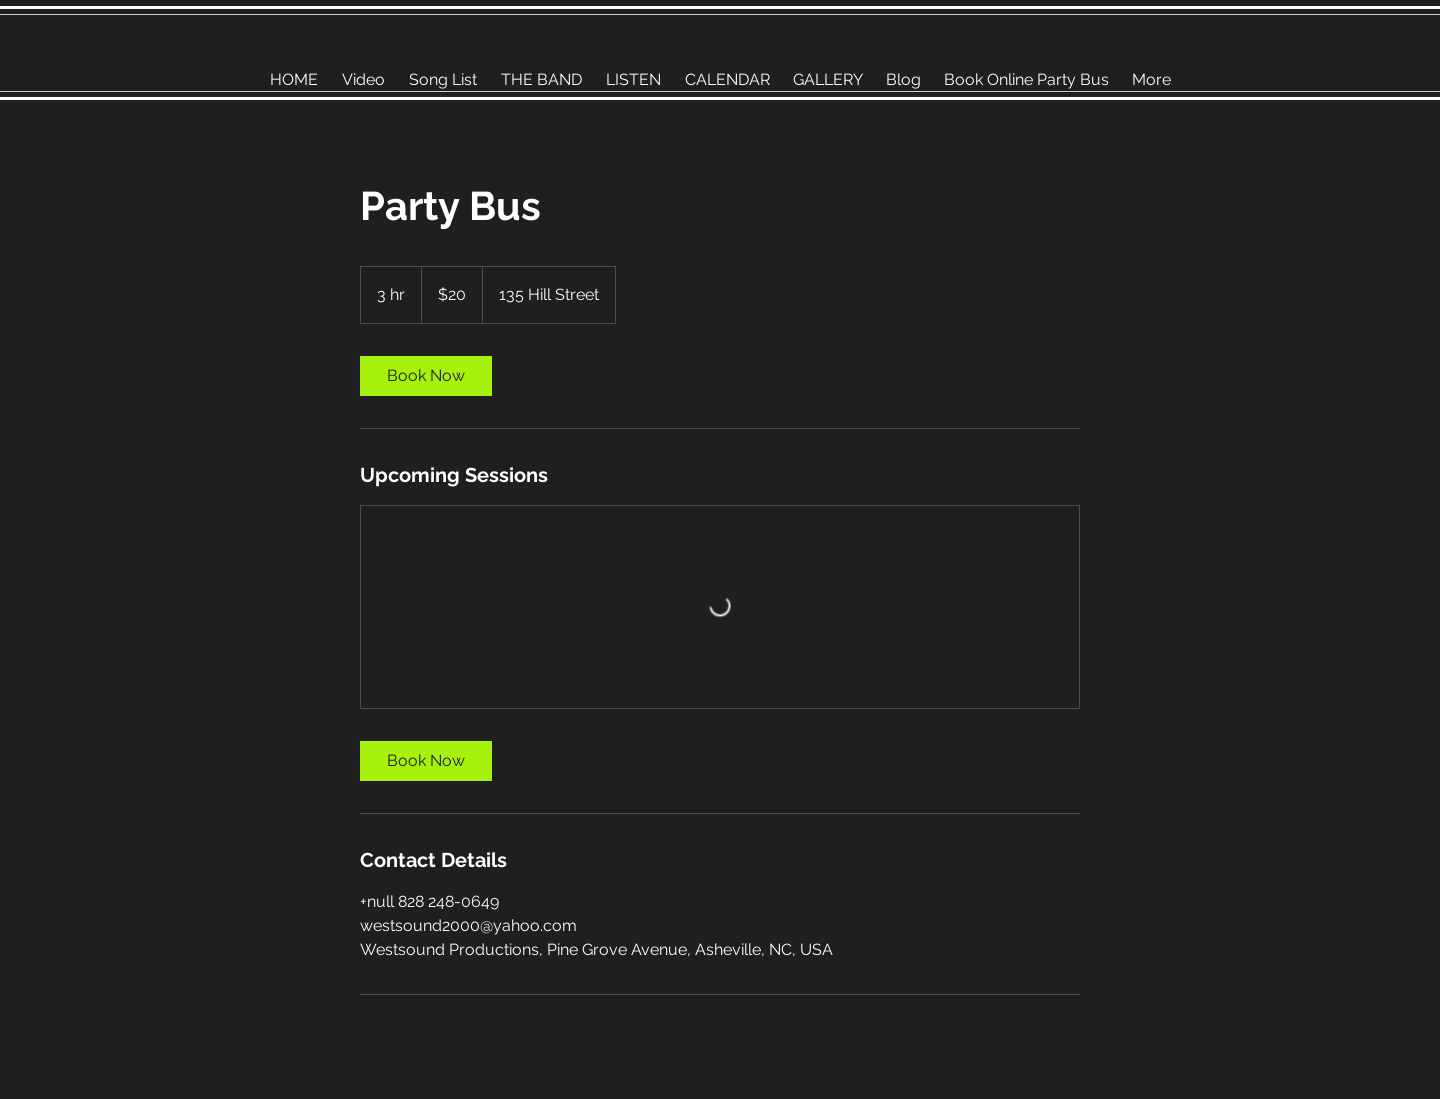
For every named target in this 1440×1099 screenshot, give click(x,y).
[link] (426, 376)
